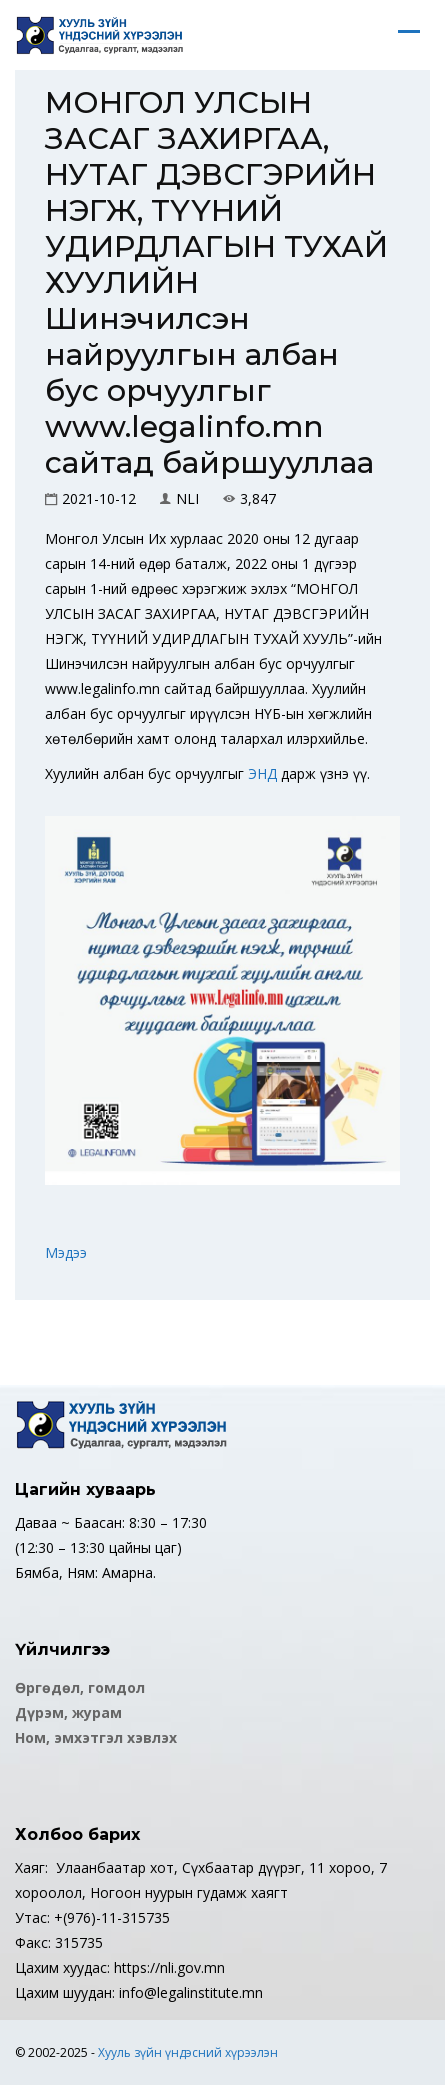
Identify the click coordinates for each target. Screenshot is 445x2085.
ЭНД (262, 773)
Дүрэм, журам (68, 1712)
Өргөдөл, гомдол (80, 1687)
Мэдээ (66, 1252)
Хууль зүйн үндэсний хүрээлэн (188, 2052)
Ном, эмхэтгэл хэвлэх (96, 1737)
